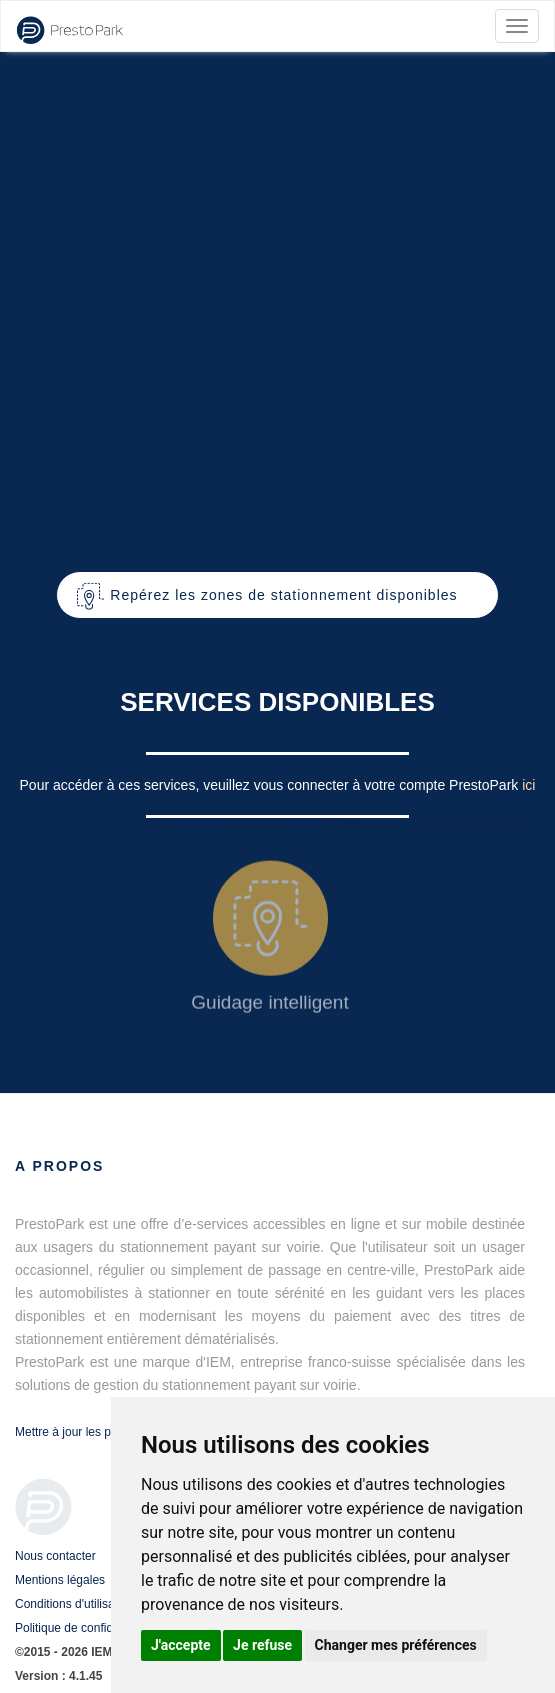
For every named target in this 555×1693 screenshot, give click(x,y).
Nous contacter (55, 1556)
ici (528, 785)
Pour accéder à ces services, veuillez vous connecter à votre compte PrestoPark (271, 785)
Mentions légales (60, 1580)
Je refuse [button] (262, 1645)
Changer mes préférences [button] (396, 1645)
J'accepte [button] (181, 1645)
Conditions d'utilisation (74, 1604)
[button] (277, 595)
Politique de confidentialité (84, 1628)
